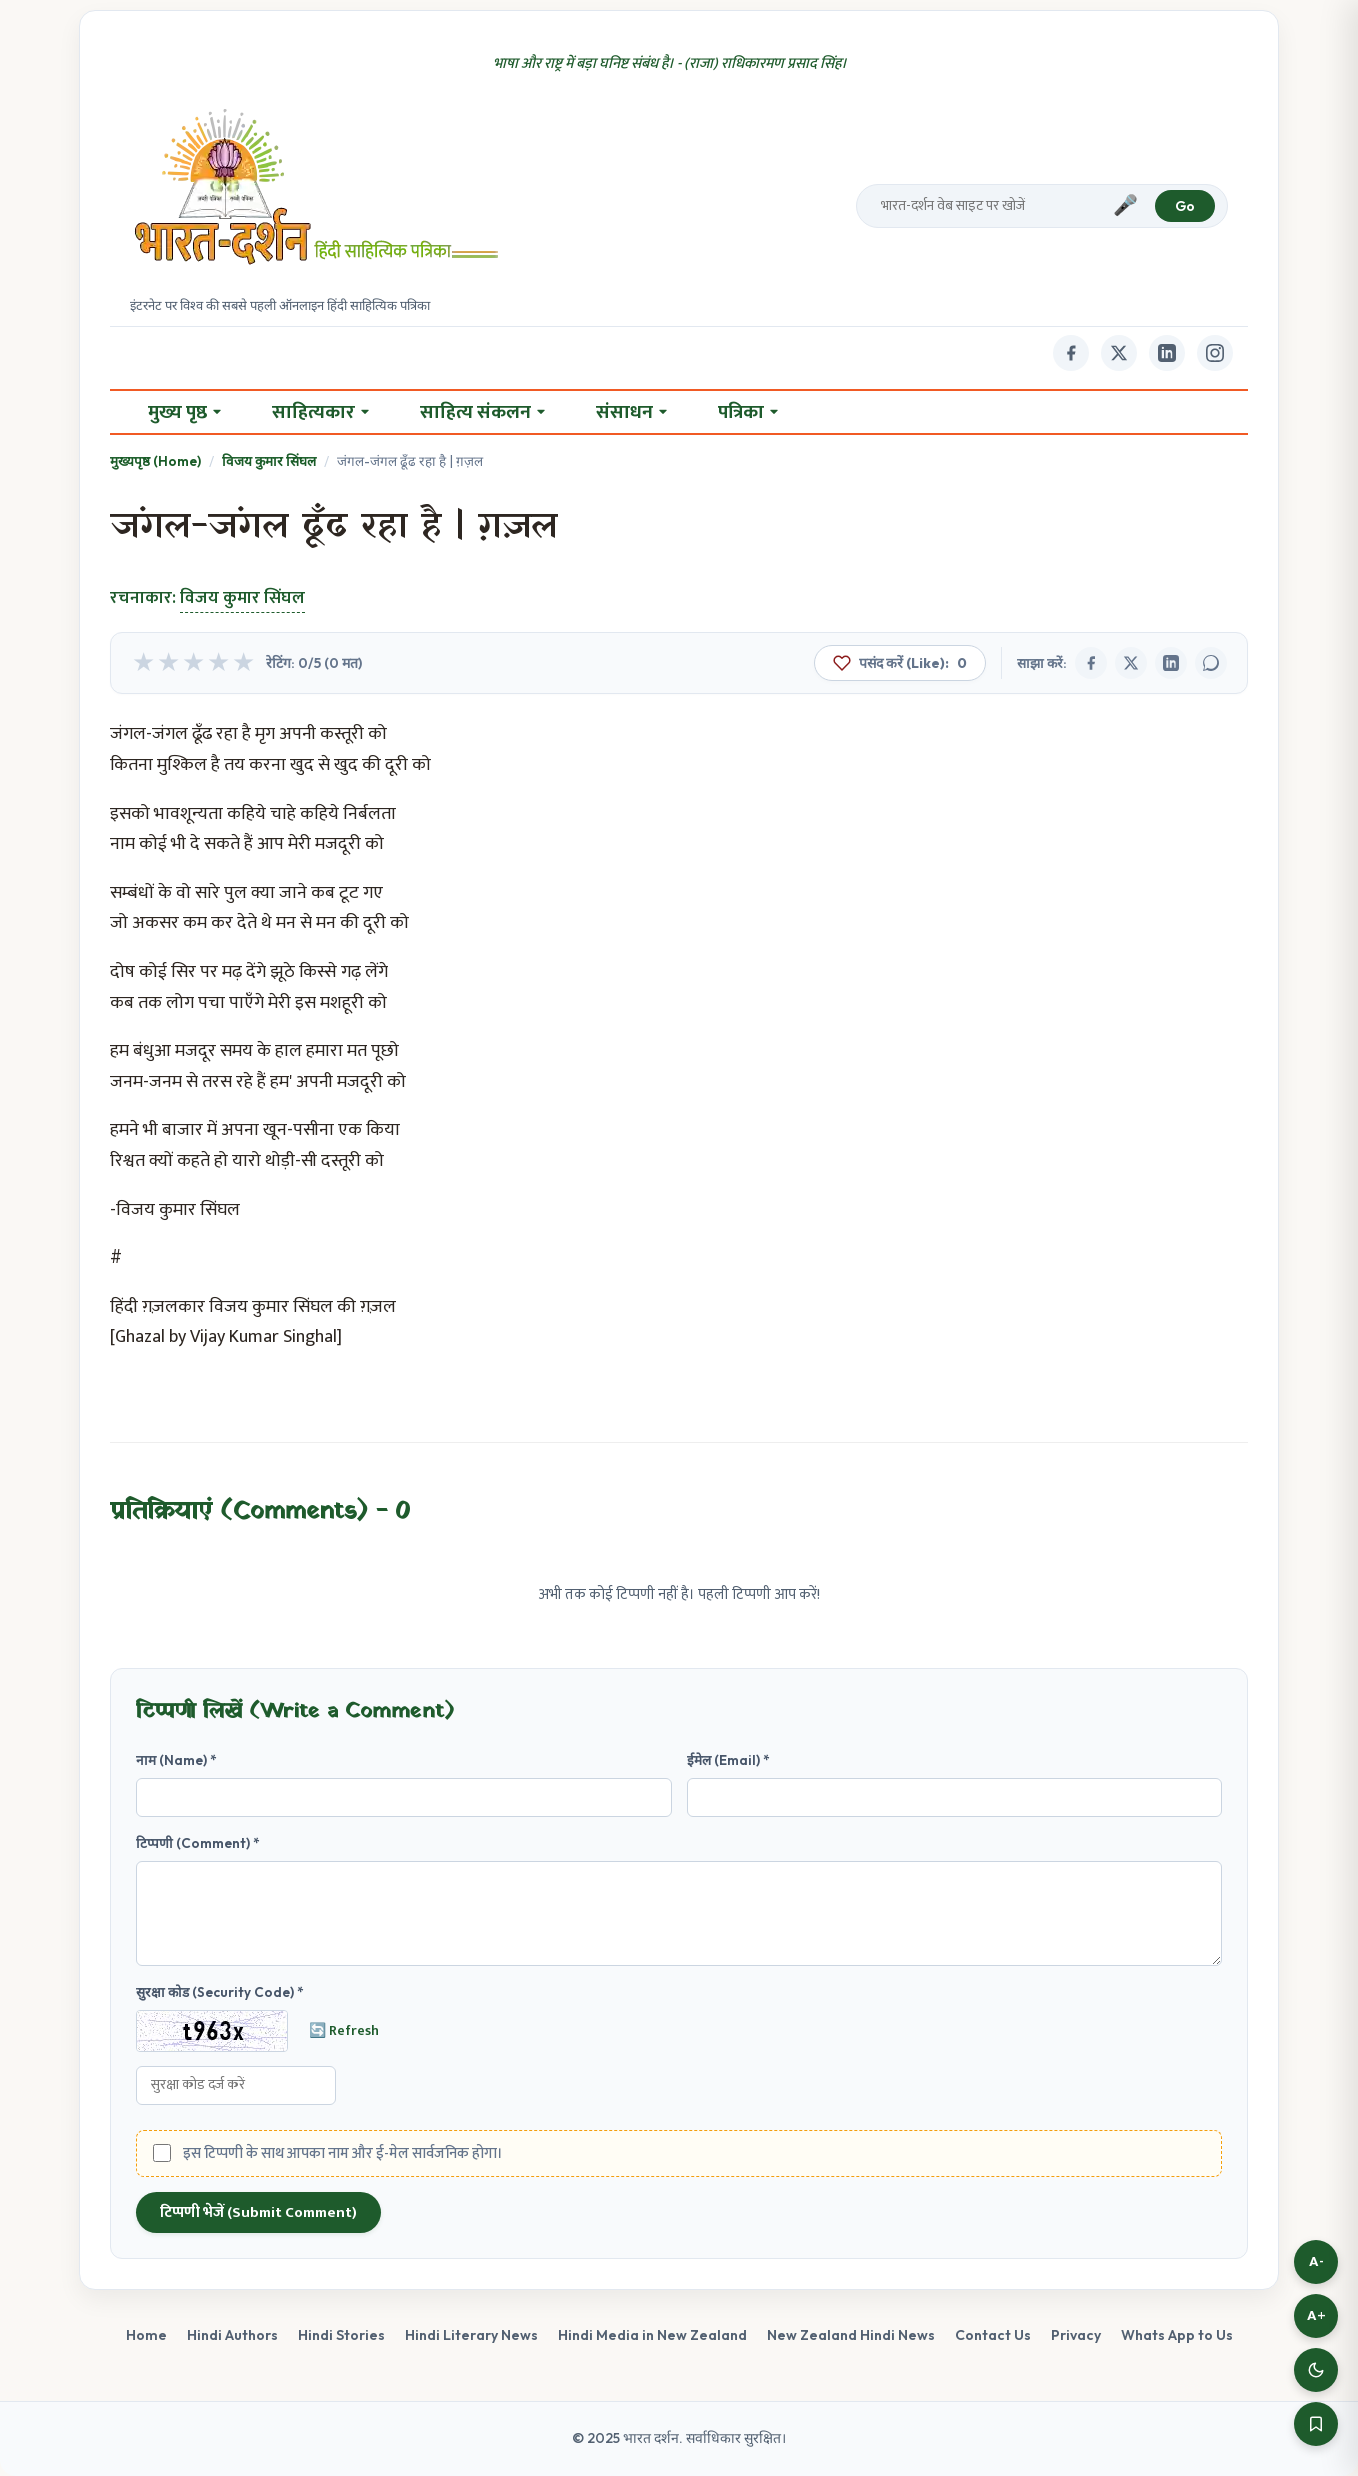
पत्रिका (748, 412)
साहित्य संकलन (482, 412)
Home (146, 2335)
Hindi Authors (232, 2335)
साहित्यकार (320, 412)
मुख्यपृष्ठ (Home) (155, 461)
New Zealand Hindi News (851, 2335)
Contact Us (993, 2335)
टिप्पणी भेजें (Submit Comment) (258, 2212)
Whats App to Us (1177, 2335)
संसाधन (631, 412)
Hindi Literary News (471, 2335)
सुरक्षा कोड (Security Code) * (220, 1992)
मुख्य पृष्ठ (184, 412)
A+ (1316, 2315)
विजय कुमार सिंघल (269, 461)
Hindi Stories (341, 2335)
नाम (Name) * (176, 1760)
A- (1316, 2261)
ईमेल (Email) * (728, 1760)
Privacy (1076, 2335)
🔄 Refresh (344, 2031)
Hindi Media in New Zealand (652, 2335)
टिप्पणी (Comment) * (198, 1843)
